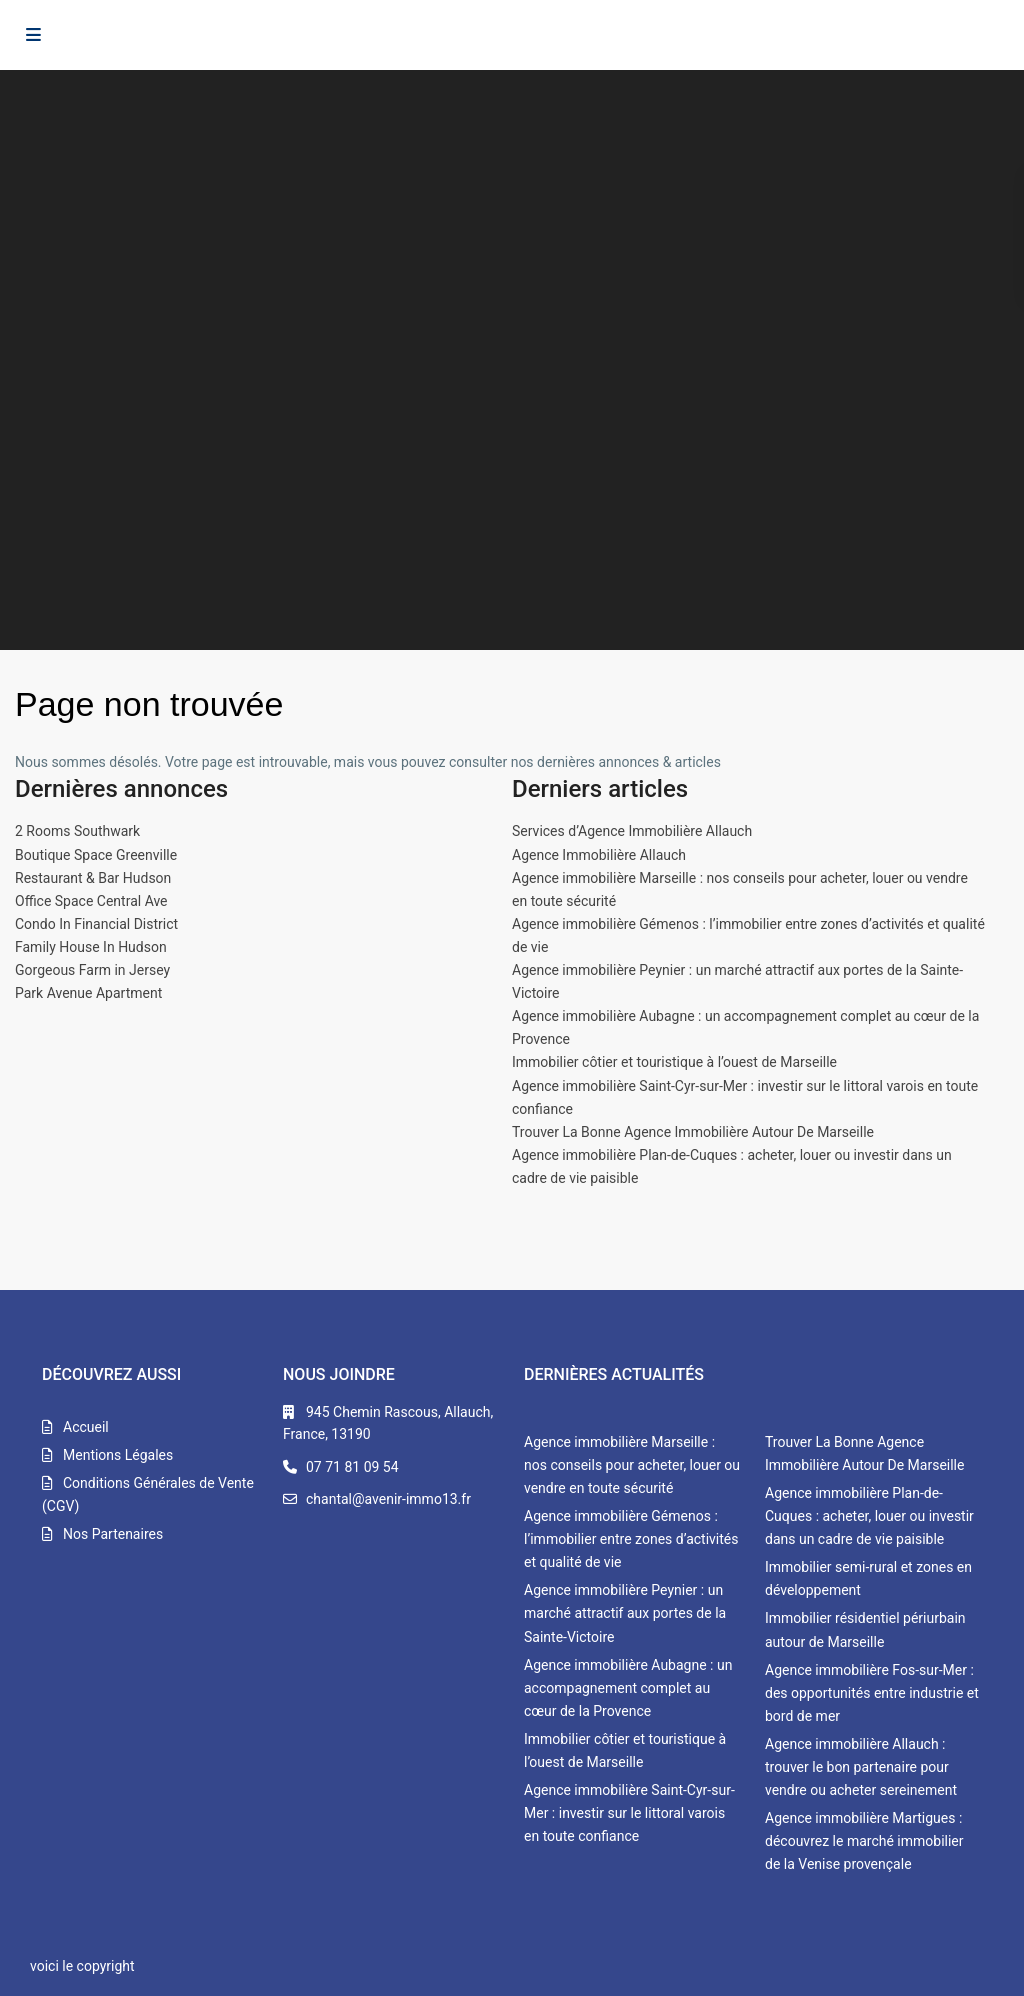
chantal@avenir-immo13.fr (388, 1499)
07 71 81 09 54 (352, 1467)
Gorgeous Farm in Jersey (92, 970)
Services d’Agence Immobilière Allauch (632, 831)
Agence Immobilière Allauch (599, 855)
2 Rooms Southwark (77, 831)
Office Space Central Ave (91, 901)
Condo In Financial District (96, 924)
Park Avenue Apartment (88, 993)
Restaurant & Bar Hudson (93, 878)
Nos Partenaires (113, 1534)
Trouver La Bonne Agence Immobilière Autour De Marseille (693, 1132)
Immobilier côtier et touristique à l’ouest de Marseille (674, 1062)
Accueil (86, 1427)
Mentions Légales (118, 1455)
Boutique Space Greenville (96, 855)
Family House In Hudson (91, 947)
